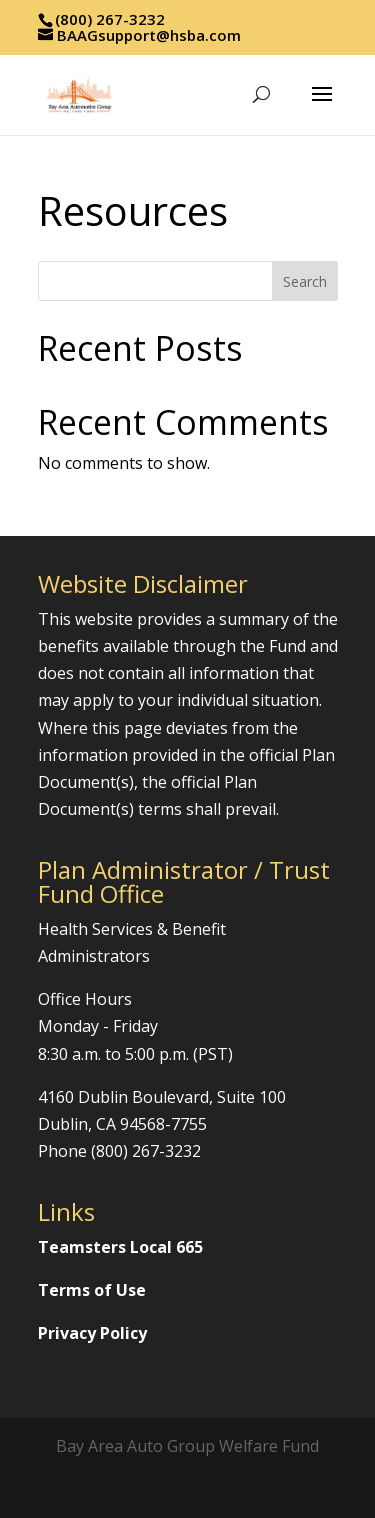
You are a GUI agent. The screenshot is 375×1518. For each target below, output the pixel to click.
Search (305, 281)
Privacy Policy (92, 1333)
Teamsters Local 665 (120, 1247)
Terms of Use (92, 1290)
